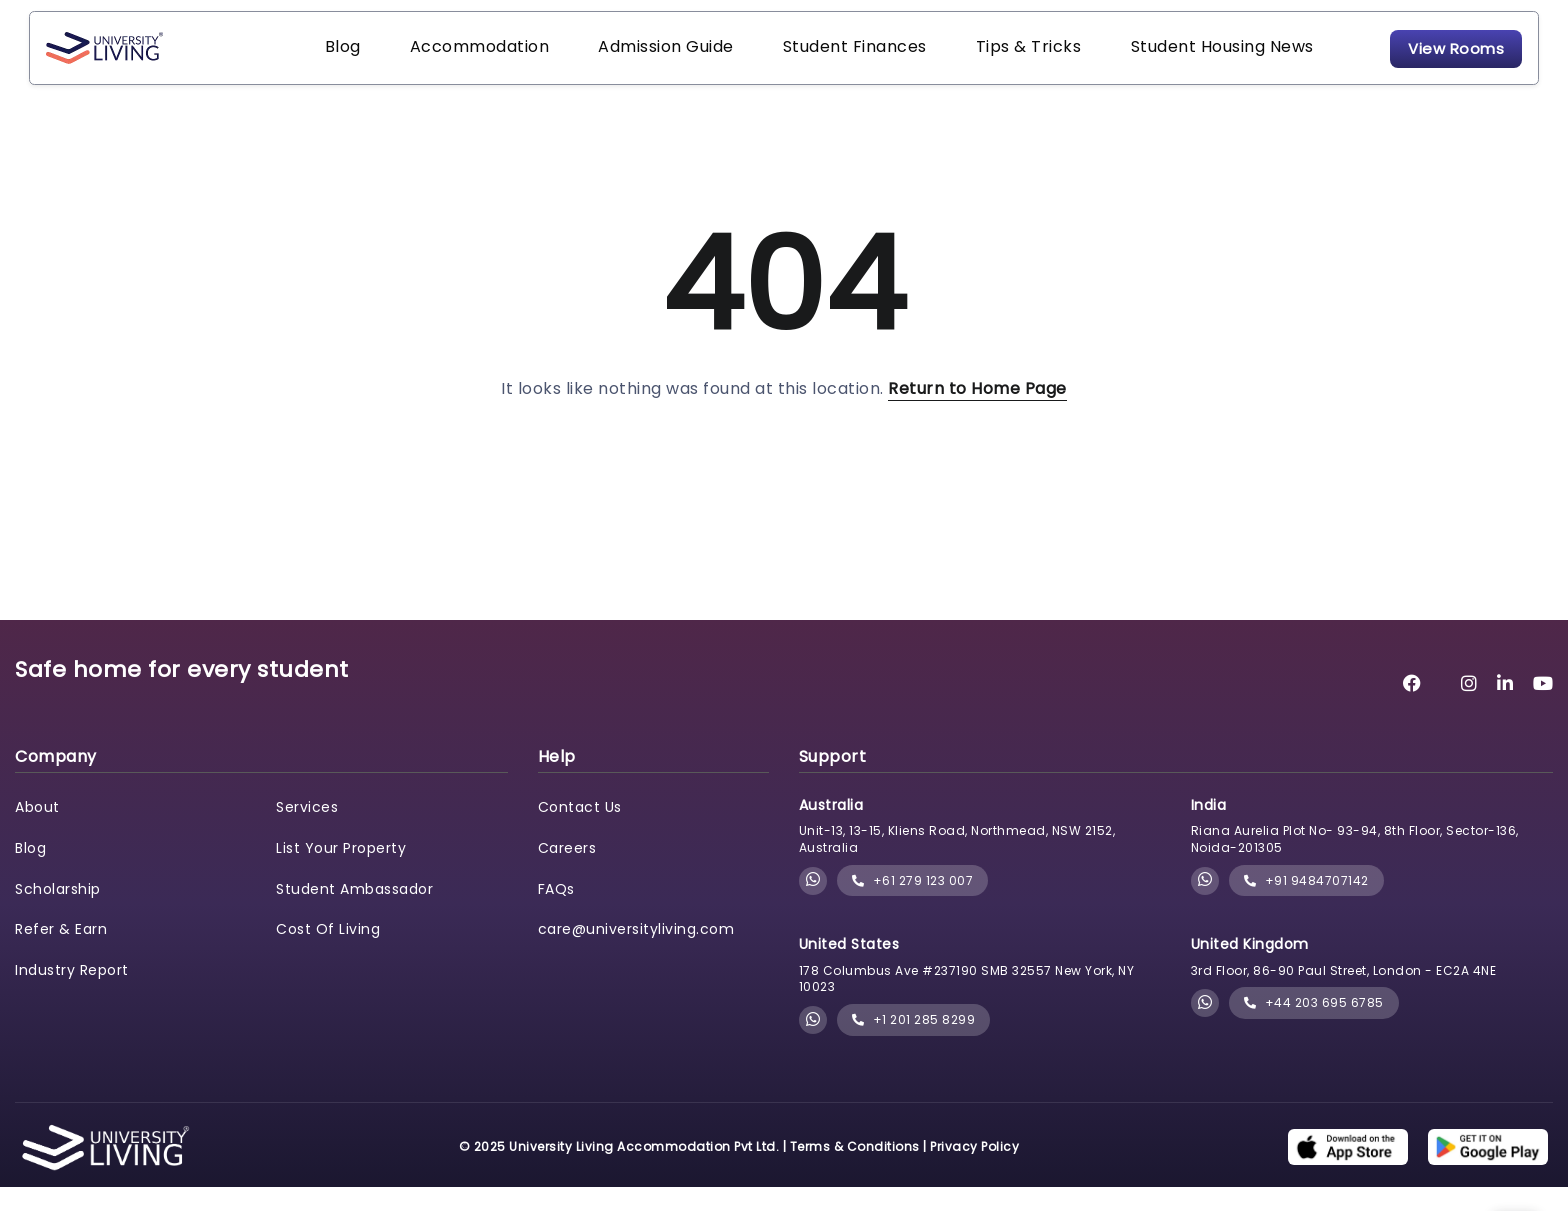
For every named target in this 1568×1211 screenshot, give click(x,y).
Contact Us (580, 831)
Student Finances (810, 59)
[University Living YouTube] (1543, 708)
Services (307, 831)
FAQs (556, 913)
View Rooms (1416, 59)
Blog (337, 59)
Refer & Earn (61, 954)
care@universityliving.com (636, 954)
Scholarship (58, 913)
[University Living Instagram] (1469, 708)
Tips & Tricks (971, 59)
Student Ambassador (354, 913)
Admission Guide (634, 59)
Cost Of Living (328, 954)
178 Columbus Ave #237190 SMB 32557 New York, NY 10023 (967, 1003)
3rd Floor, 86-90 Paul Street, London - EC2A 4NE (1344, 994)
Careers (567, 872)
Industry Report (72, 995)
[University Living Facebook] (1412, 708)
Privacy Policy (974, 1170)
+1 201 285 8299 (914, 1044)
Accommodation (461, 59)
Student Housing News (1150, 59)
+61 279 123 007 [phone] (913, 904)
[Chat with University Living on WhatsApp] (813, 905)
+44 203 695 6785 (1314, 1027)
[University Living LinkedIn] (1505, 708)
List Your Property (341, 872)
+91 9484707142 (1306, 904)
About (37, 831)
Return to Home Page (977, 412)
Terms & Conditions (855, 1170)
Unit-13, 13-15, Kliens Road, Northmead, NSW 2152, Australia (957, 864)
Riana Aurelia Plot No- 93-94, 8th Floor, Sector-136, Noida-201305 (1355, 864)
